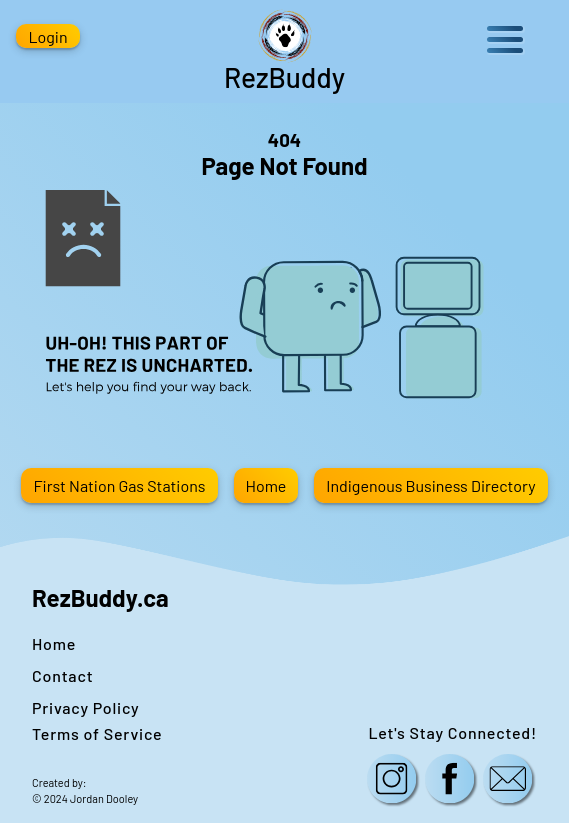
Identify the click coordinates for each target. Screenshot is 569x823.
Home (266, 485)
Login (47, 36)
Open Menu (505, 39)
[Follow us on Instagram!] (392, 780)
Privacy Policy (85, 707)
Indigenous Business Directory (430, 485)
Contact (62, 675)
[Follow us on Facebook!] (450, 780)
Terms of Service (97, 733)
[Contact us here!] (508, 780)
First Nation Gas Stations (119, 485)
